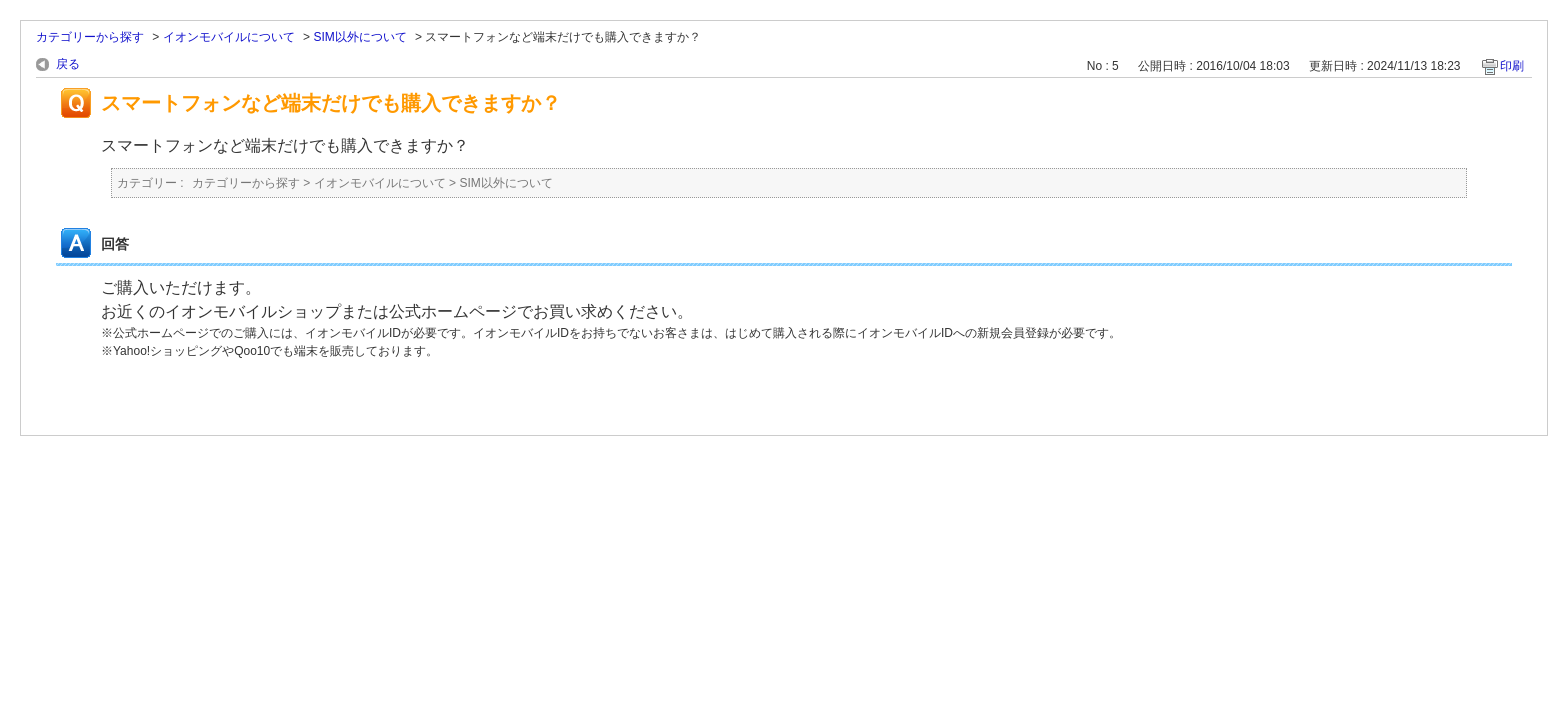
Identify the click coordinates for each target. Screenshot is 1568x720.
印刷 (1512, 66)
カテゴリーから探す (90, 37)
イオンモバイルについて (229, 37)
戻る (68, 64)
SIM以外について (359, 37)
